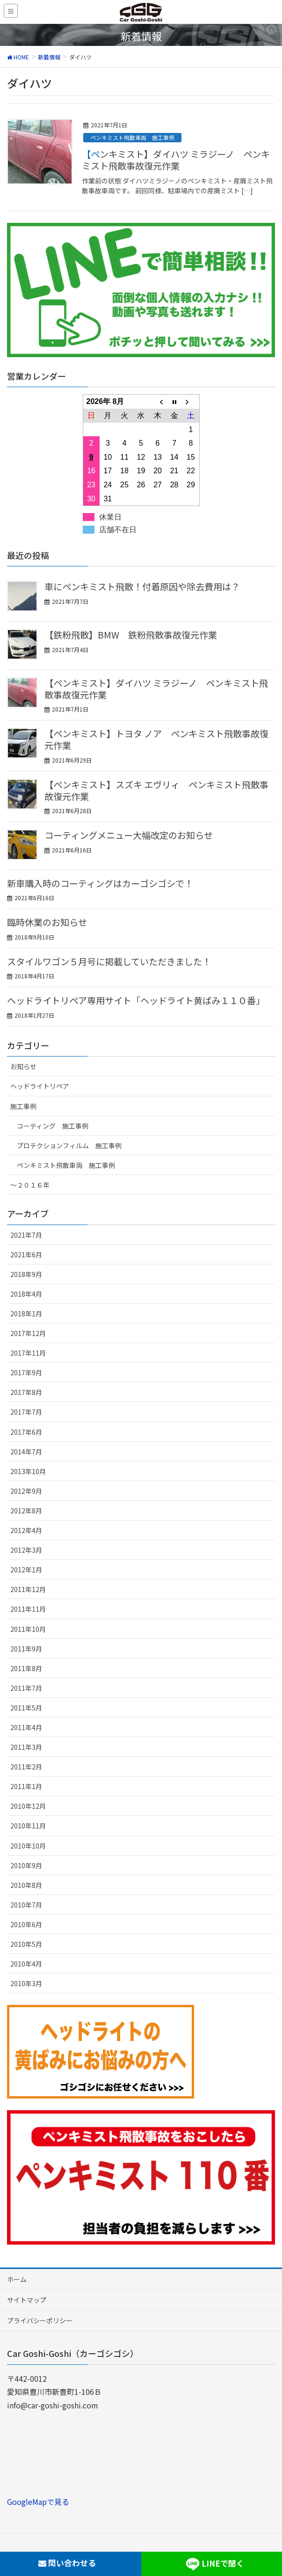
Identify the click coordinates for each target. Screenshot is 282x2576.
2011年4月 (26, 1727)
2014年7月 (26, 1451)
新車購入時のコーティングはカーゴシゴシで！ (100, 883)
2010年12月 (28, 1806)
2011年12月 (28, 1589)
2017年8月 (26, 1392)
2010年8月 (26, 1885)
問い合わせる (67, 2563)
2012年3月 (26, 1550)
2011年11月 (28, 1609)
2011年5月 (26, 1707)
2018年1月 (26, 1313)
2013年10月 (28, 1471)
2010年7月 (26, 1904)
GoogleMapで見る (38, 2501)
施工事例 (23, 1106)
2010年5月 (26, 1944)
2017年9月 (26, 1372)
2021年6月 (26, 1254)
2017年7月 (26, 1411)
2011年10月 (28, 1629)
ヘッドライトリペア (39, 1086)
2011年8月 (26, 1668)
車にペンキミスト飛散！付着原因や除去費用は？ (142, 586)
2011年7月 (26, 1688)
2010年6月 (26, 1924)
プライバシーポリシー (39, 2320)
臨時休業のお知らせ (47, 922)
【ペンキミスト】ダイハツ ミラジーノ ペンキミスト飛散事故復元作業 (176, 159)
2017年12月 (28, 1333)
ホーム (17, 2279)
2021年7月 (26, 1235)
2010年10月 (28, 1845)
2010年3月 (26, 1983)
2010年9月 (26, 1865)
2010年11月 (28, 1825)
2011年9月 (26, 1648)
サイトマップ (26, 2299)
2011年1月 (26, 1786)
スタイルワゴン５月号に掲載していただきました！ (109, 961)
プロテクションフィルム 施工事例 (69, 1145)
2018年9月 (26, 1274)
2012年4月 (26, 1530)
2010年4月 (26, 1963)
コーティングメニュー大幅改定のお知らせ (128, 835)
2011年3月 (26, 1747)
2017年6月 (26, 1432)
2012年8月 (26, 1510)
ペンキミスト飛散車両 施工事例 (132, 137)
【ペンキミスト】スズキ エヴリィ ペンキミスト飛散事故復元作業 (156, 790)
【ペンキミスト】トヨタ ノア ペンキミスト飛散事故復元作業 (156, 739)
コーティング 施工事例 (52, 1125)
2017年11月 (28, 1353)
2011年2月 (26, 1766)
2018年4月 (26, 1294)
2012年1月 (26, 1569)
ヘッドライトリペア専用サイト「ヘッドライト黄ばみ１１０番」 (136, 1000)
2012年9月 (26, 1491)
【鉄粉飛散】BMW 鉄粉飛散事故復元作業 (130, 634)
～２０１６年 (30, 1184)
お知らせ (23, 1066)
